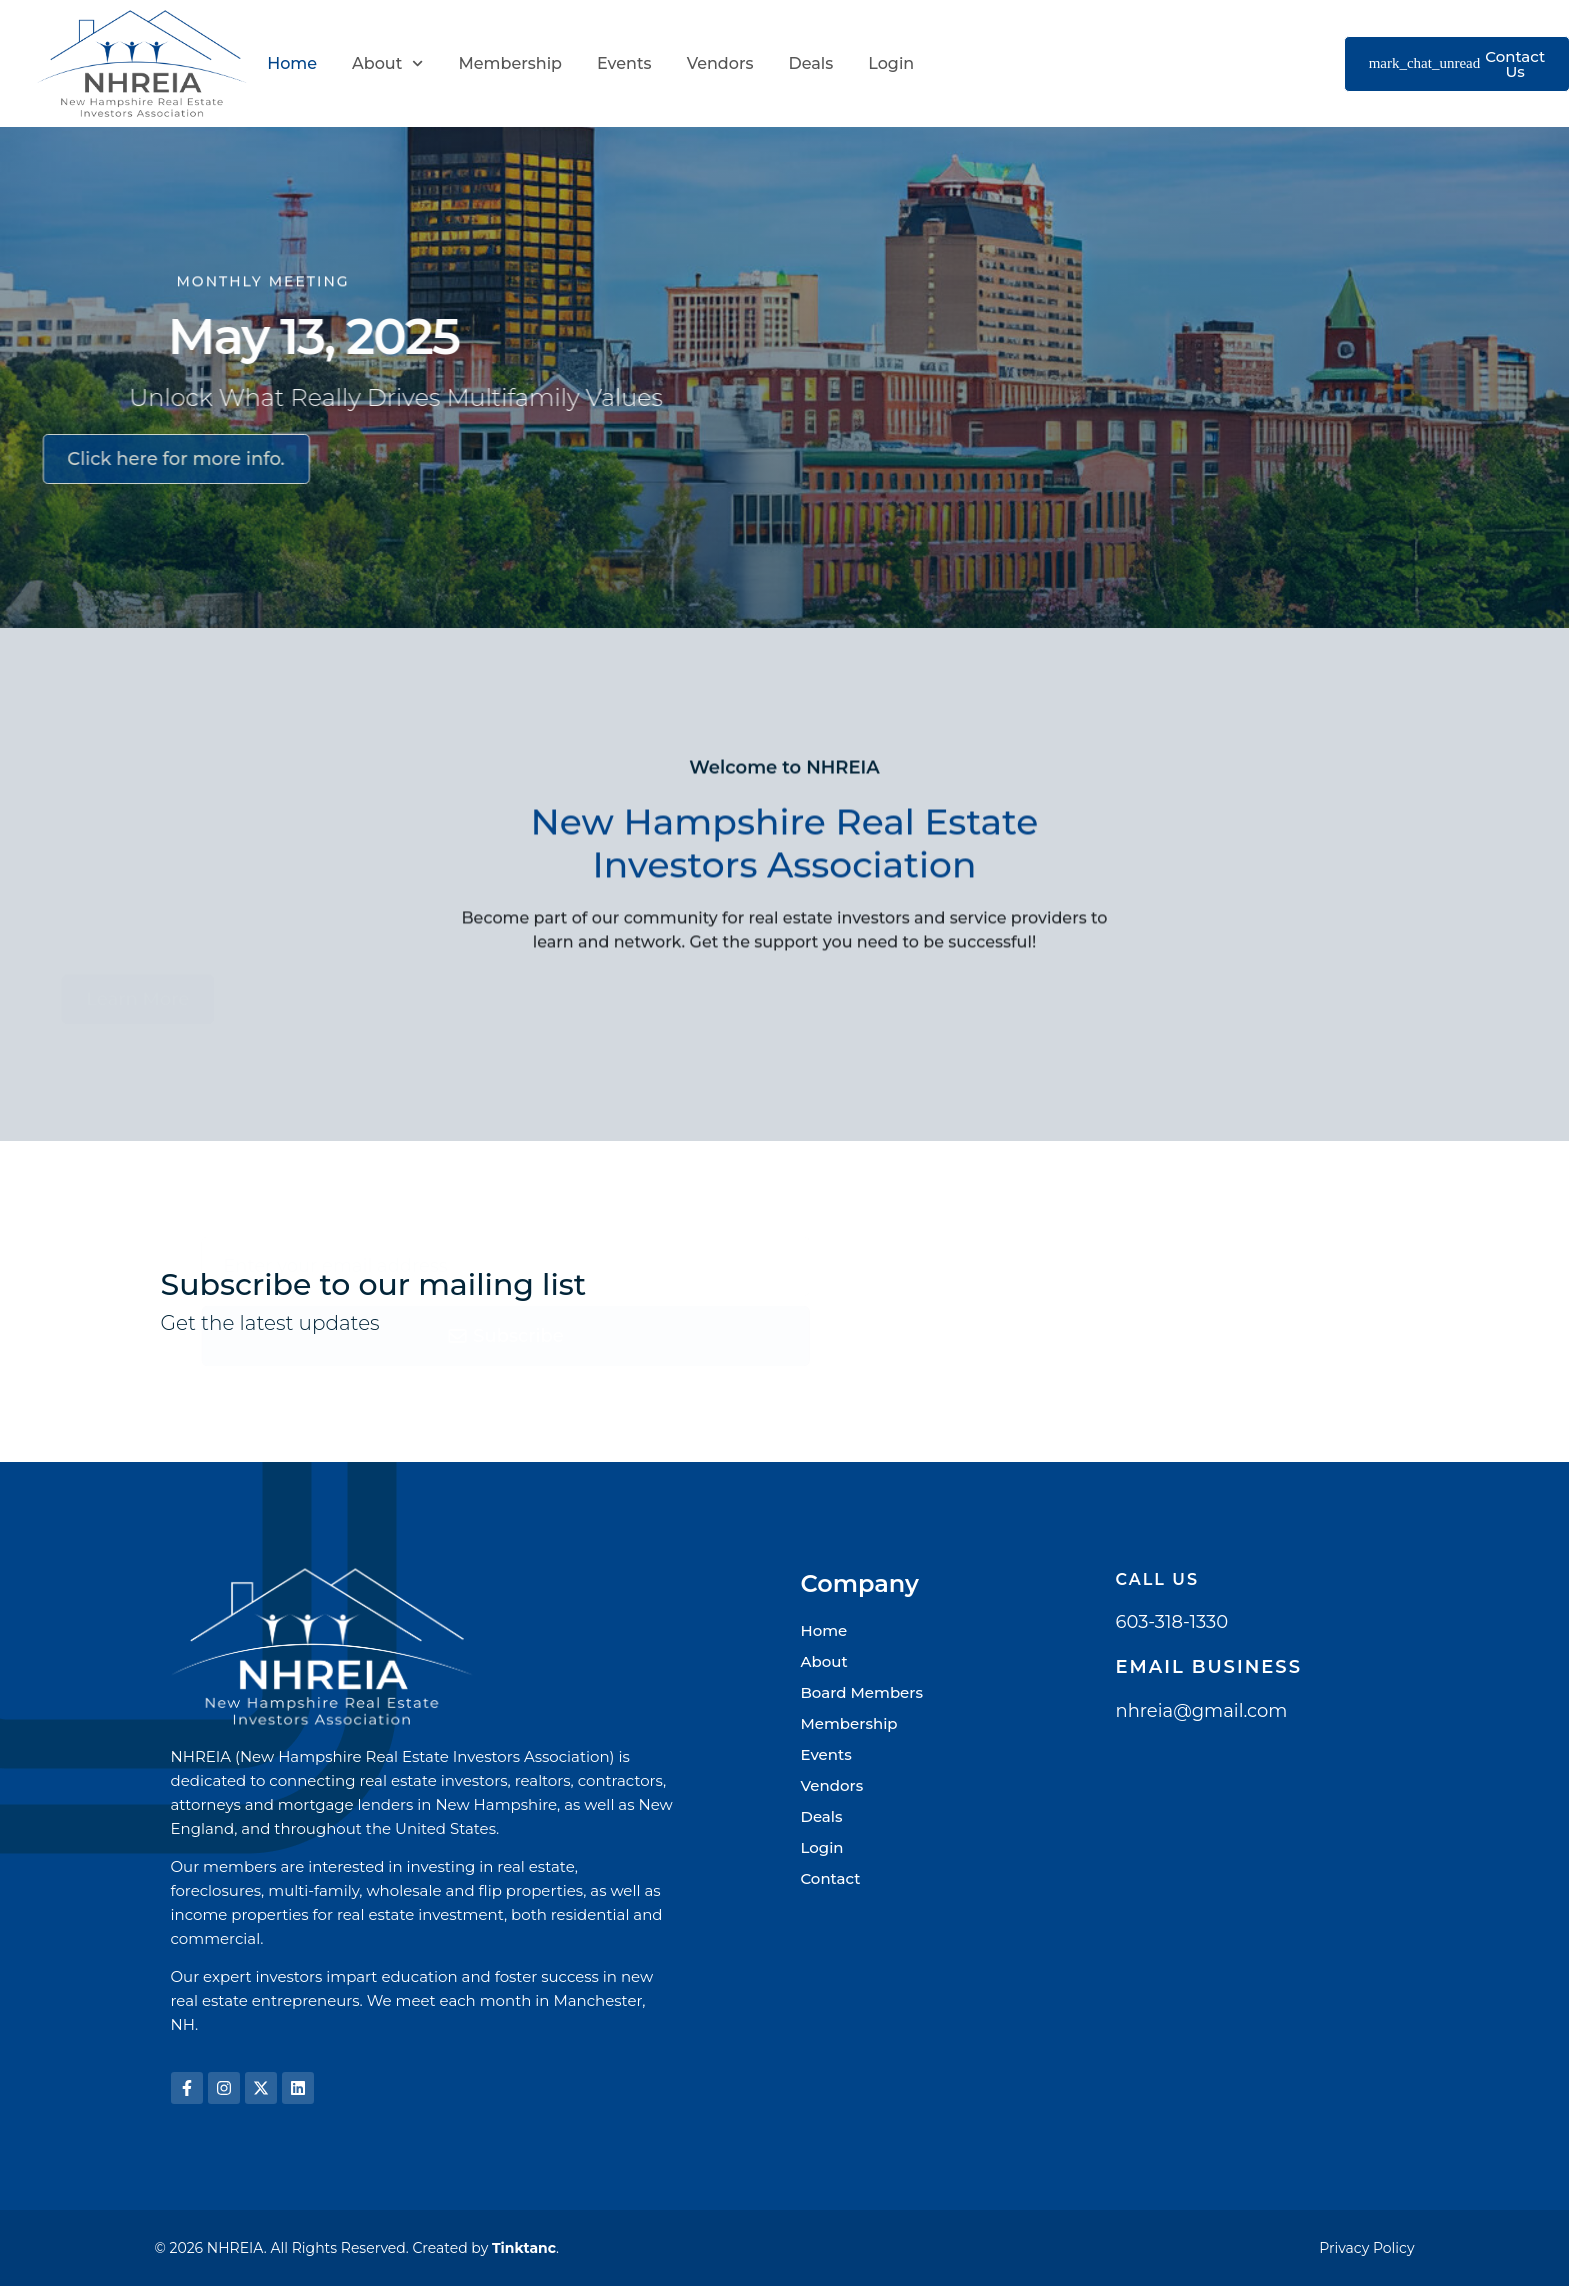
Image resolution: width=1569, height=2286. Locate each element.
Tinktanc (524, 2248)
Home (292, 63)
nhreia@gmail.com (1202, 1711)
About (387, 63)
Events (624, 63)
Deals (810, 63)
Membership (511, 63)
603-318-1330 (1172, 1622)
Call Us (1158, 1579)
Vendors (720, 63)
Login (891, 63)
